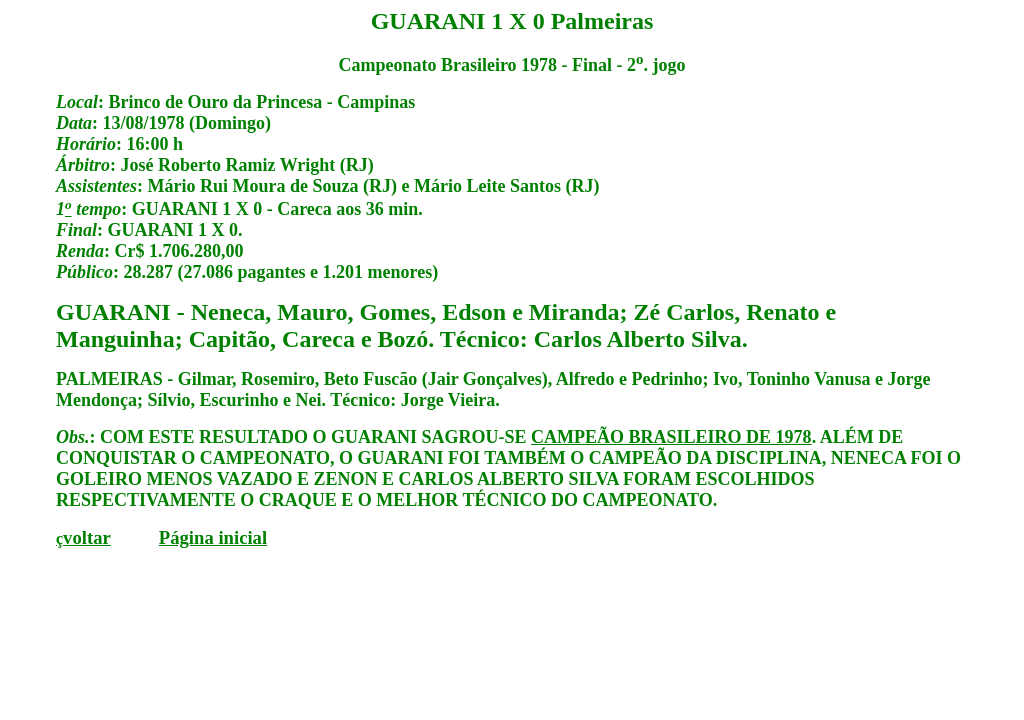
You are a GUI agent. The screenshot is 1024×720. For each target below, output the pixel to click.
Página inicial (213, 537)
